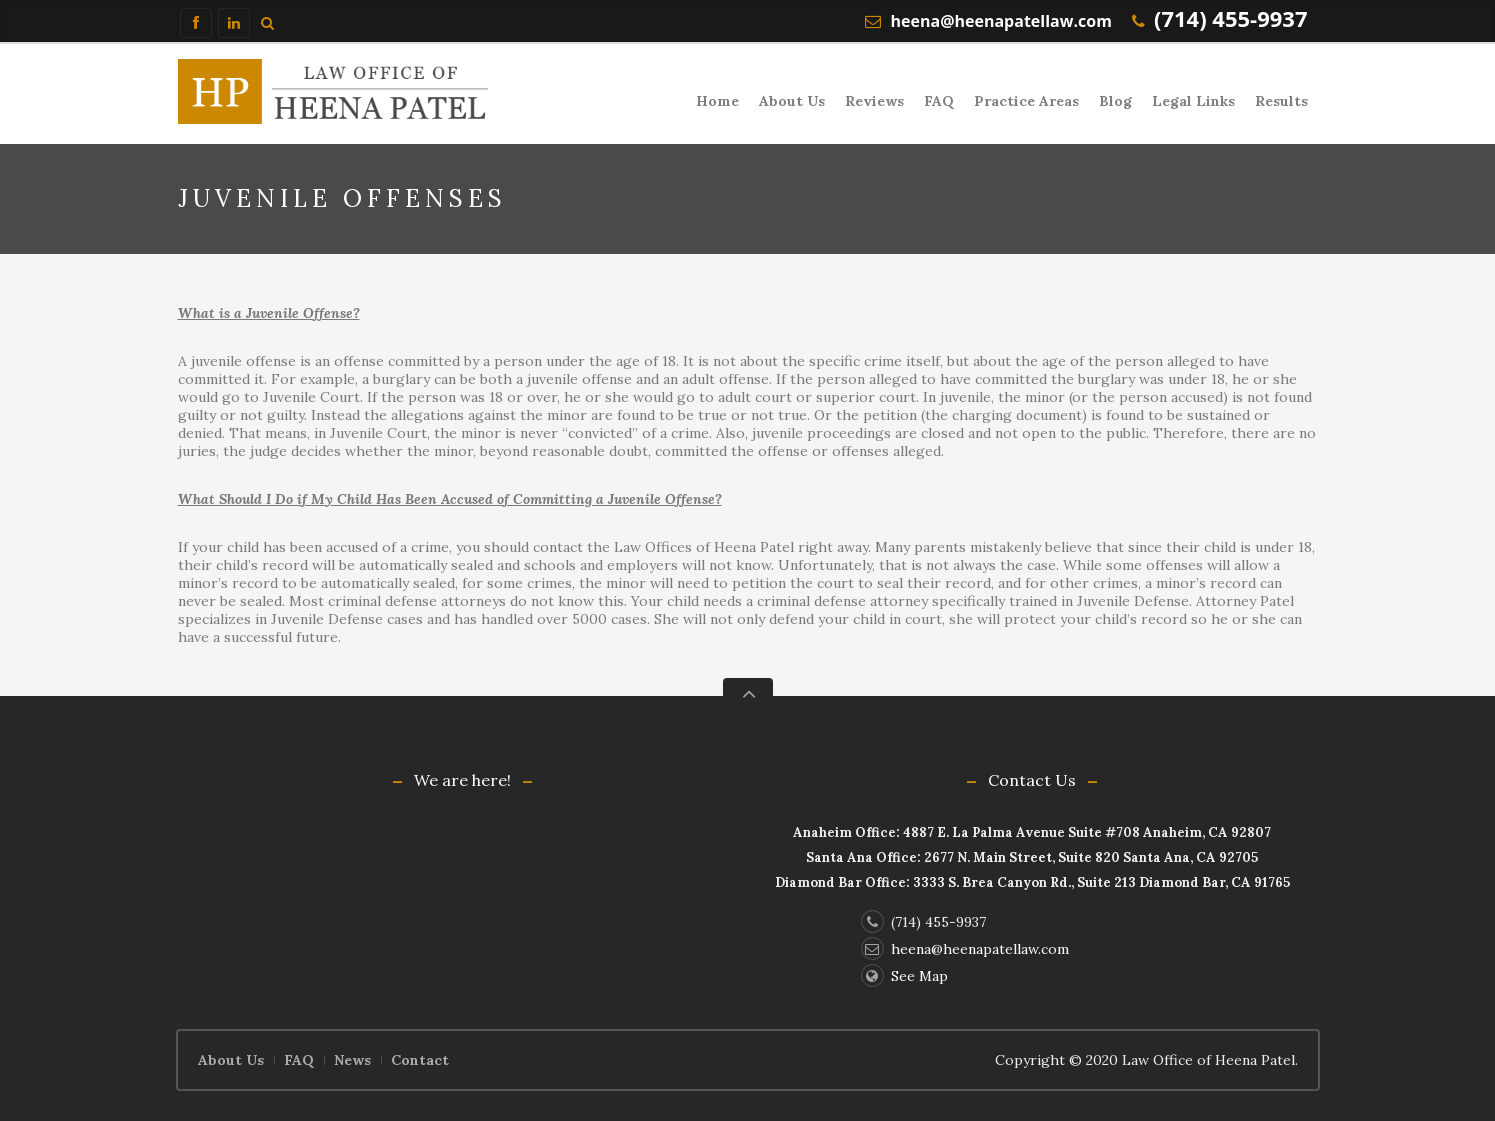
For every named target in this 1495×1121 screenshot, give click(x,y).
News (352, 1060)
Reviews (874, 101)
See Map (904, 976)
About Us (792, 101)
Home (717, 101)
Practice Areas (1026, 101)
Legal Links (1193, 101)
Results (1281, 101)
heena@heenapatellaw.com (1001, 21)
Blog (1115, 101)
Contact (420, 1060)
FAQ (939, 101)
